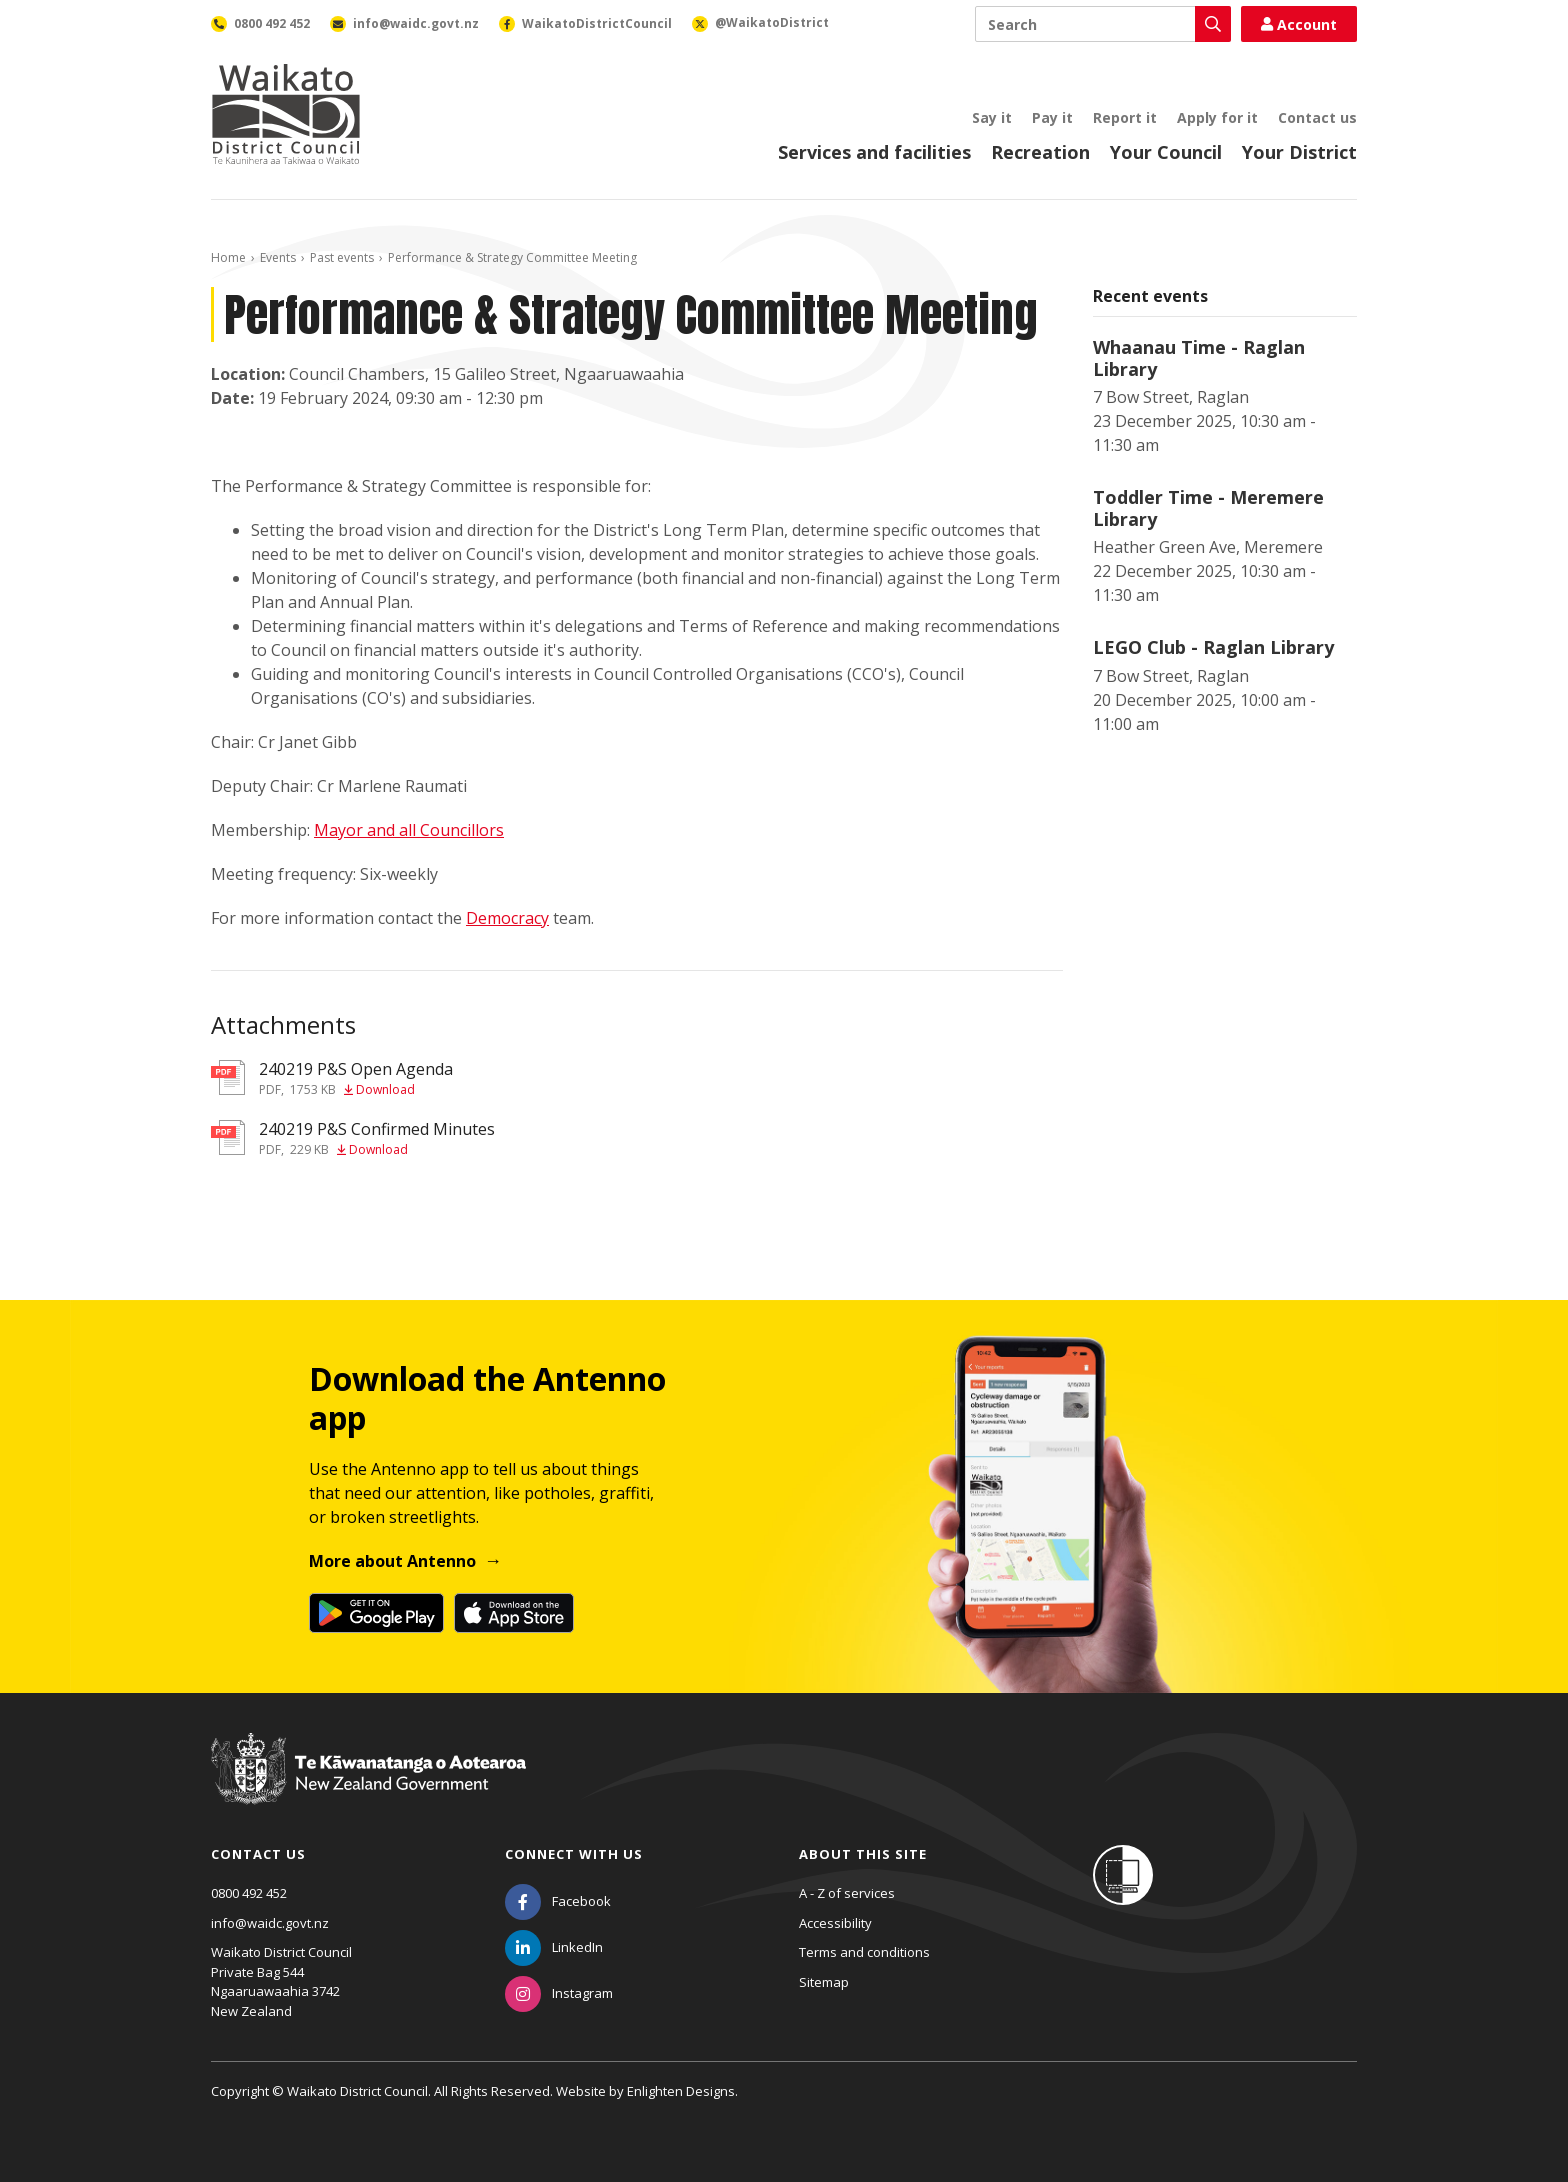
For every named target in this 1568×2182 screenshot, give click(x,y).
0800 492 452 (249, 1893)
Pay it (1052, 117)
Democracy (507, 918)
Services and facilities (874, 152)
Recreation (1040, 152)
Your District (1299, 152)
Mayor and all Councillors (409, 830)
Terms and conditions (864, 1952)
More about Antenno (392, 1561)
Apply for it (1217, 117)
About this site (863, 1854)
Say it (992, 117)
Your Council (1166, 152)
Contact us (1317, 117)
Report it (1125, 117)
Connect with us (574, 1854)
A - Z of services (847, 1893)
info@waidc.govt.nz (270, 1923)
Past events (342, 257)
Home (228, 257)
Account (1299, 24)
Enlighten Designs (681, 2091)
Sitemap (824, 1982)
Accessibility (835, 1923)
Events (278, 257)
